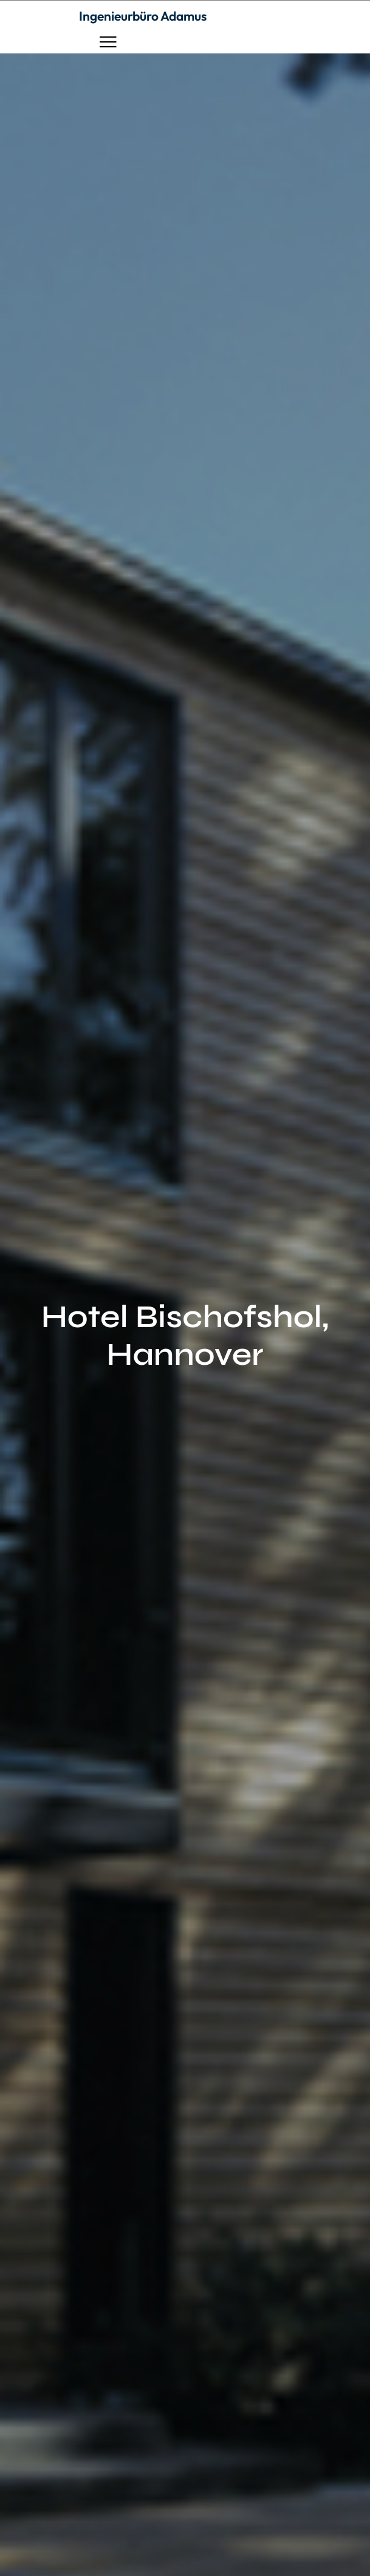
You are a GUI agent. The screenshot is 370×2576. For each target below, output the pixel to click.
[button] (108, 41)
